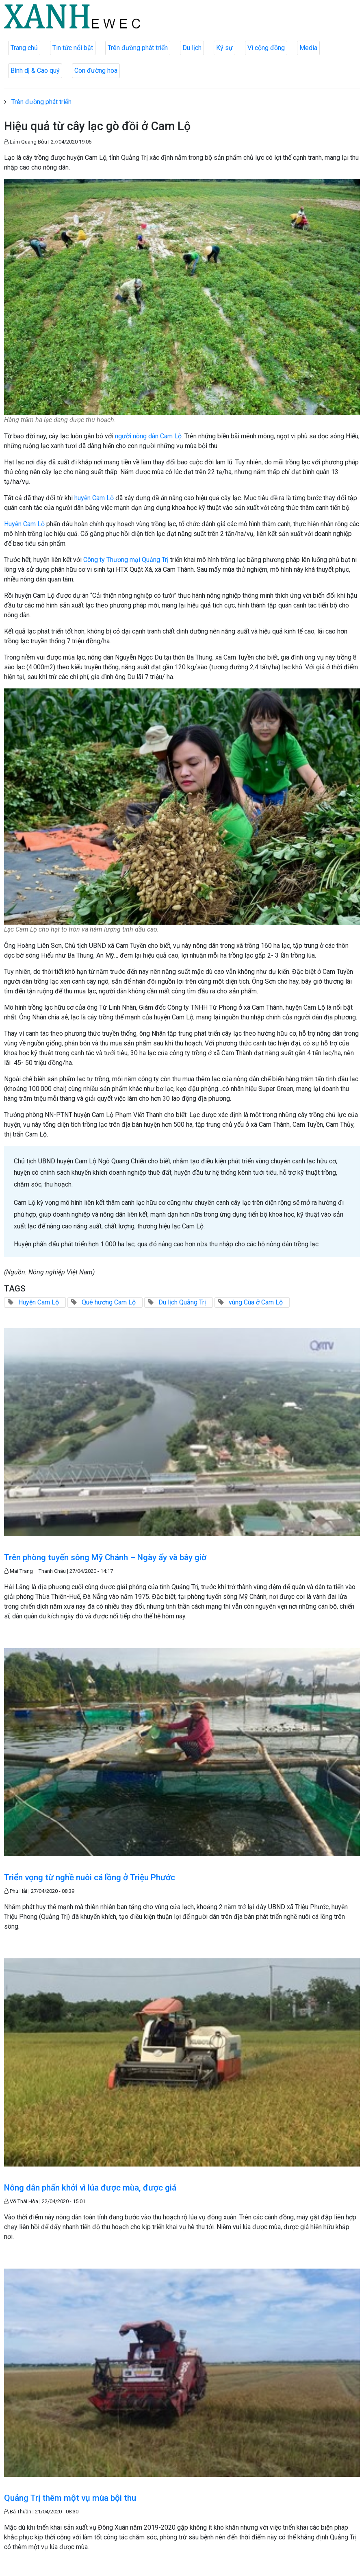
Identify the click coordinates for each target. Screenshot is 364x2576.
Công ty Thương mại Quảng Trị (126, 560)
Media (308, 48)
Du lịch (192, 48)
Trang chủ (24, 48)
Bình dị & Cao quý (35, 70)
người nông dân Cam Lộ (148, 436)
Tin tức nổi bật (72, 48)
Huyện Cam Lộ (24, 524)
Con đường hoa (95, 70)
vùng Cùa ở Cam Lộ (256, 1302)
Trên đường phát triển (138, 48)
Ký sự (224, 48)
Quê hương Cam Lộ (109, 1302)
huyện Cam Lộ (94, 498)
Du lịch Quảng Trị (182, 1302)
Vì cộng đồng (266, 48)
